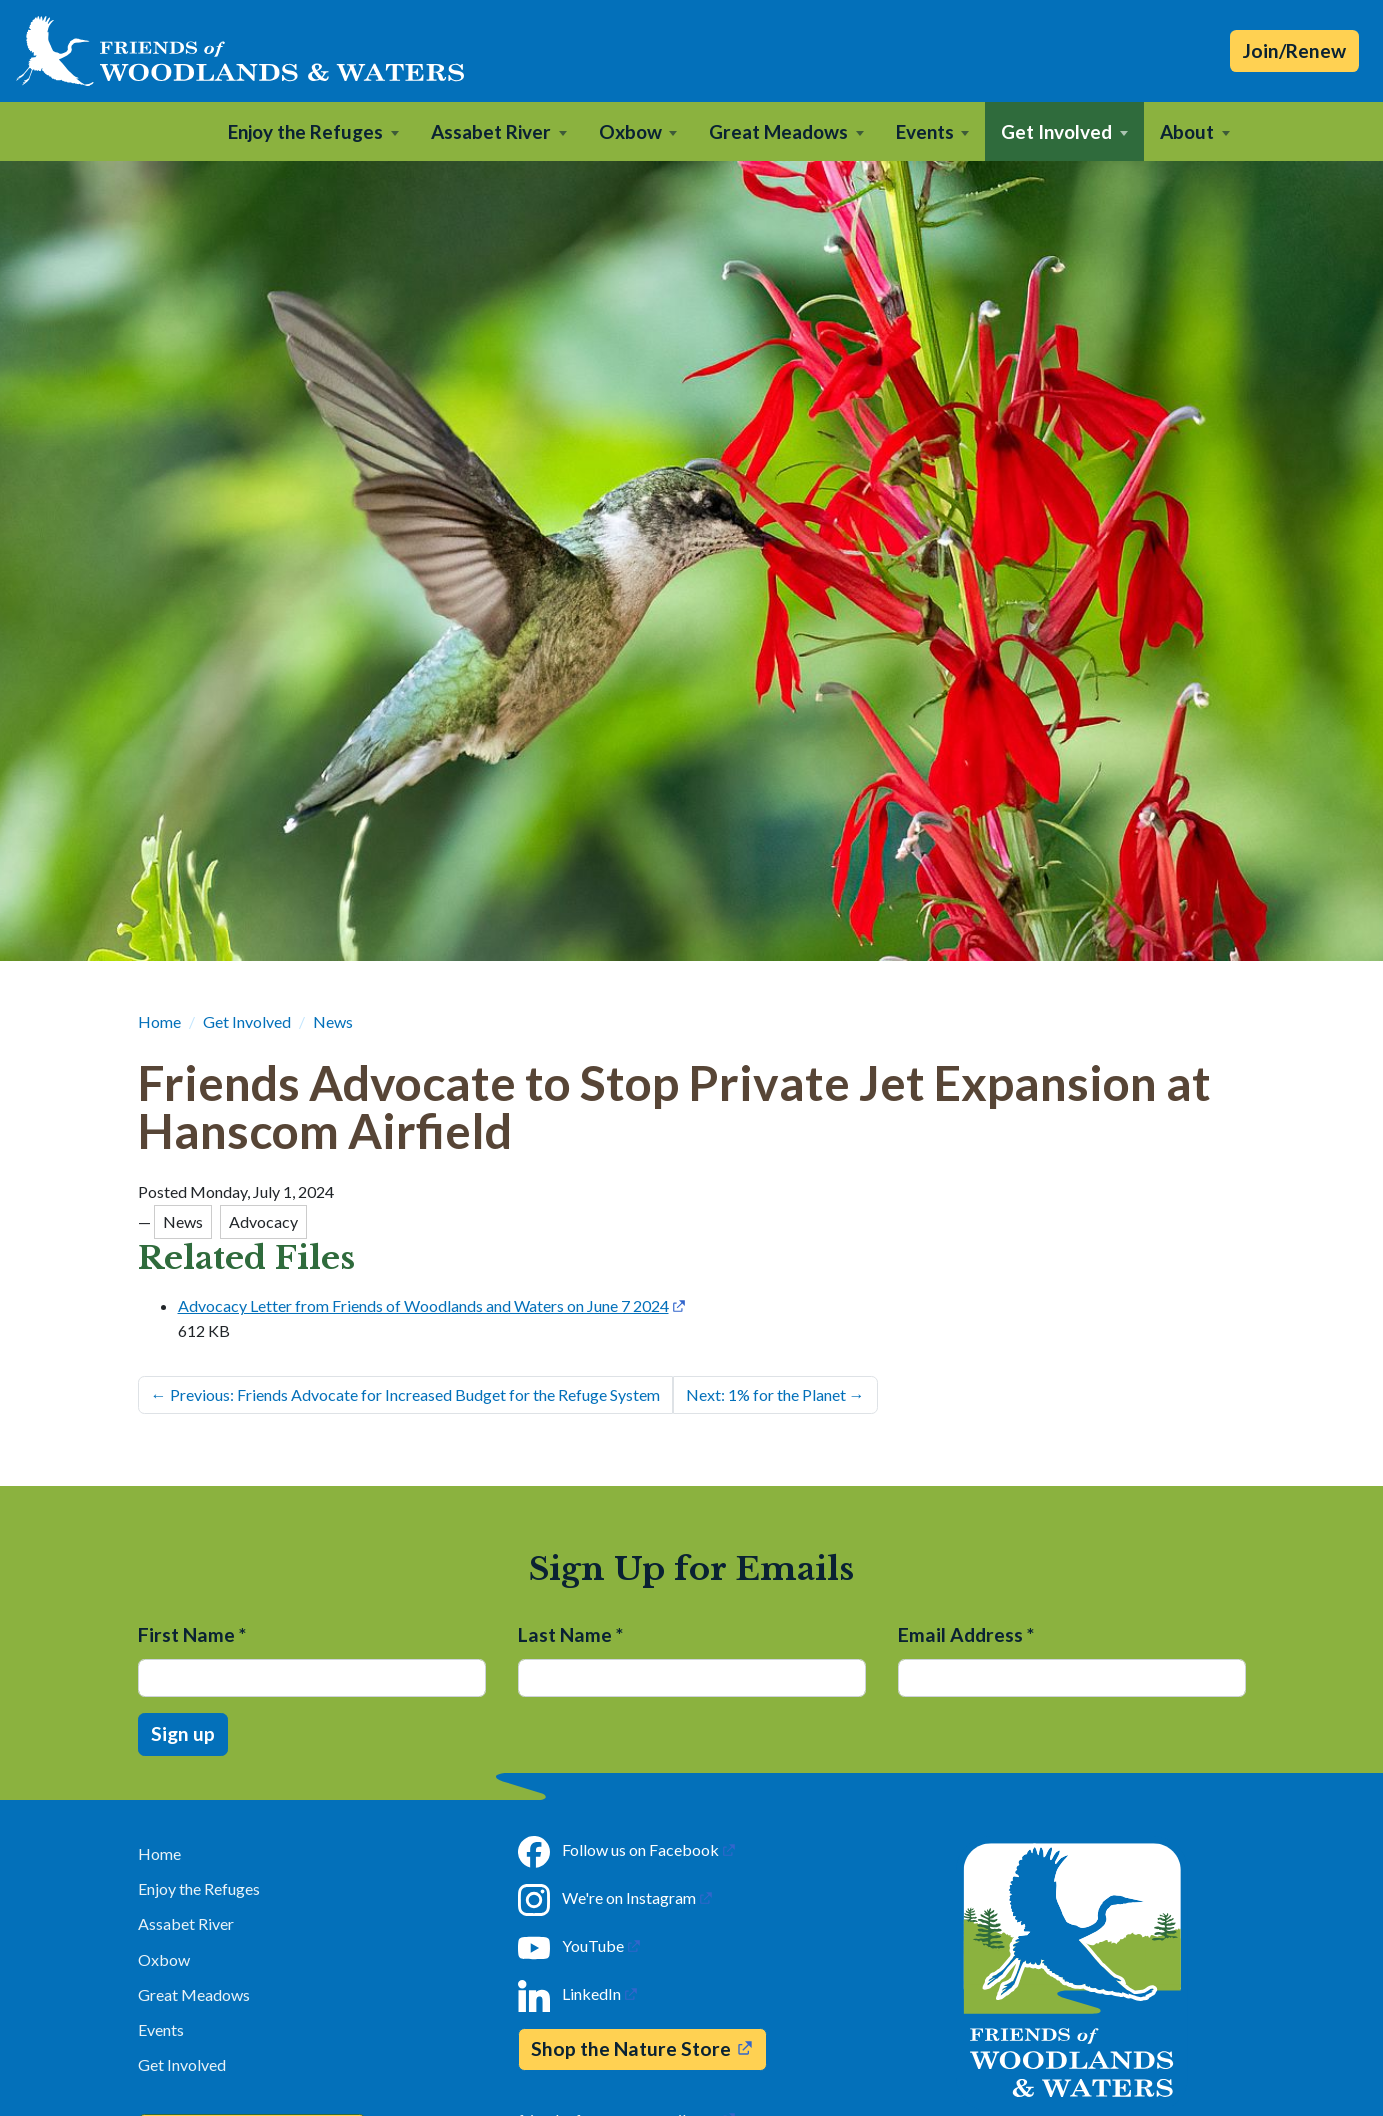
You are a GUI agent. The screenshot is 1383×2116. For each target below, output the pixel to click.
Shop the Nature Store (631, 2048)
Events (161, 2029)
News (333, 1021)
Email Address (966, 1634)
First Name (192, 1634)
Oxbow (164, 1959)
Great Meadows (194, 1994)
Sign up (183, 1733)
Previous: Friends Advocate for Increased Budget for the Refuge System (405, 1394)
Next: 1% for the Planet (775, 1394)
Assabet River (186, 1923)
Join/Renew (1294, 50)
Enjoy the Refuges (199, 1888)
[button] (313, 131)
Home (159, 1021)
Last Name (570, 1634)
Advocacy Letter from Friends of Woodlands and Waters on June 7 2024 (423, 1305)
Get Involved (247, 1021)
